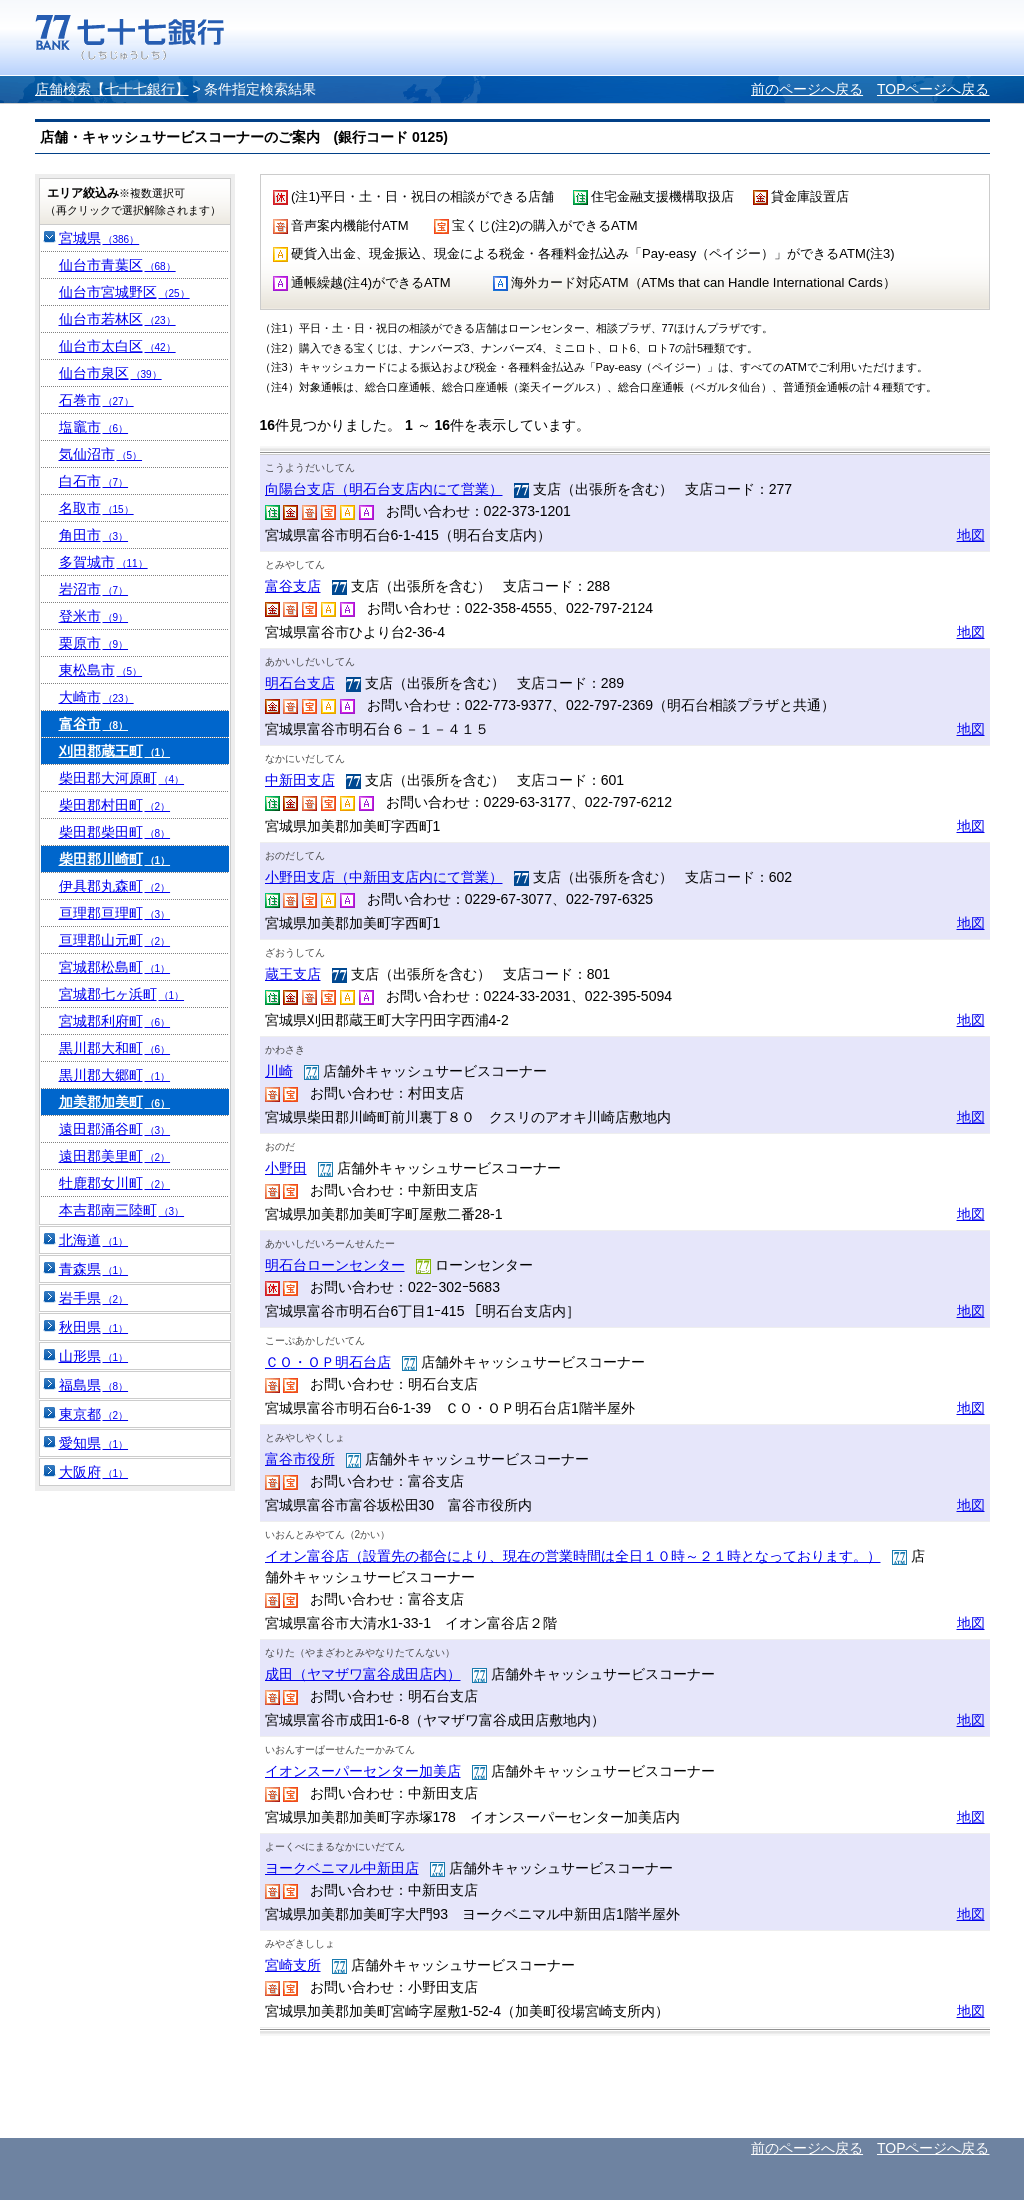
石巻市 (96, 400)
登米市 (94, 616)
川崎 (279, 1071)
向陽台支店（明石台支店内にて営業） (384, 489)
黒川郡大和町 (115, 1048)
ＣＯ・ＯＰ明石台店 (328, 1362)
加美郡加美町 (115, 1102)
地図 (971, 535)
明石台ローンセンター (335, 1265)
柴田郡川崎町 (115, 859)
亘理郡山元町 (115, 940)
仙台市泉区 (110, 373)
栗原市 (94, 643)
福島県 (94, 1385)
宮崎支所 (293, 1965)
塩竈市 (94, 427)
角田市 (94, 535)
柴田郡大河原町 (122, 778)
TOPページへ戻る (933, 89)
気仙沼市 (101, 454)
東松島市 (101, 670)
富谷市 (94, 724)
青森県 (94, 1269)
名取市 (96, 508)
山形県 (94, 1356)
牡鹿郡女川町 (115, 1183)
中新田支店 (300, 780)
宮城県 (99, 238)
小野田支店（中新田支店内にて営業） (384, 877)
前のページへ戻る (807, 89)
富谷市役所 (300, 1459)
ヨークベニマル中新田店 (342, 1868)
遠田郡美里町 (115, 1156)
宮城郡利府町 (115, 1021)
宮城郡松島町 (115, 967)
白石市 (94, 481)
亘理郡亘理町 (115, 913)
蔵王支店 (293, 974)
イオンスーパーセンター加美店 (363, 1771)
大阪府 (94, 1472)
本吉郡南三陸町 (122, 1210)
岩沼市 (94, 589)
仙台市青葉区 (117, 265)
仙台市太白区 (117, 346)
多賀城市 (103, 562)
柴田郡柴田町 (115, 832)
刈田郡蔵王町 (115, 751)
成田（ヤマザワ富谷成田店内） (363, 1674)
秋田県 (94, 1327)
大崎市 (96, 697)
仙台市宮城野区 (124, 292)
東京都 (94, 1414)
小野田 (286, 1168)
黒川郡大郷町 (115, 1075)
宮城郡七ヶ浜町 (122, 994)
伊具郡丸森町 (115, 886)
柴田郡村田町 (115, 805)
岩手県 (94, 1298)
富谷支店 (293, 586)
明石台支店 (300, 683)
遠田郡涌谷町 (115, 1129)
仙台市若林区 (117, 319)
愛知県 (94, 1443)
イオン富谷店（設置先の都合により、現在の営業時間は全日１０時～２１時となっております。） (573, 1556)
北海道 (94, 1240)
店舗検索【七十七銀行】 (112, 89)
